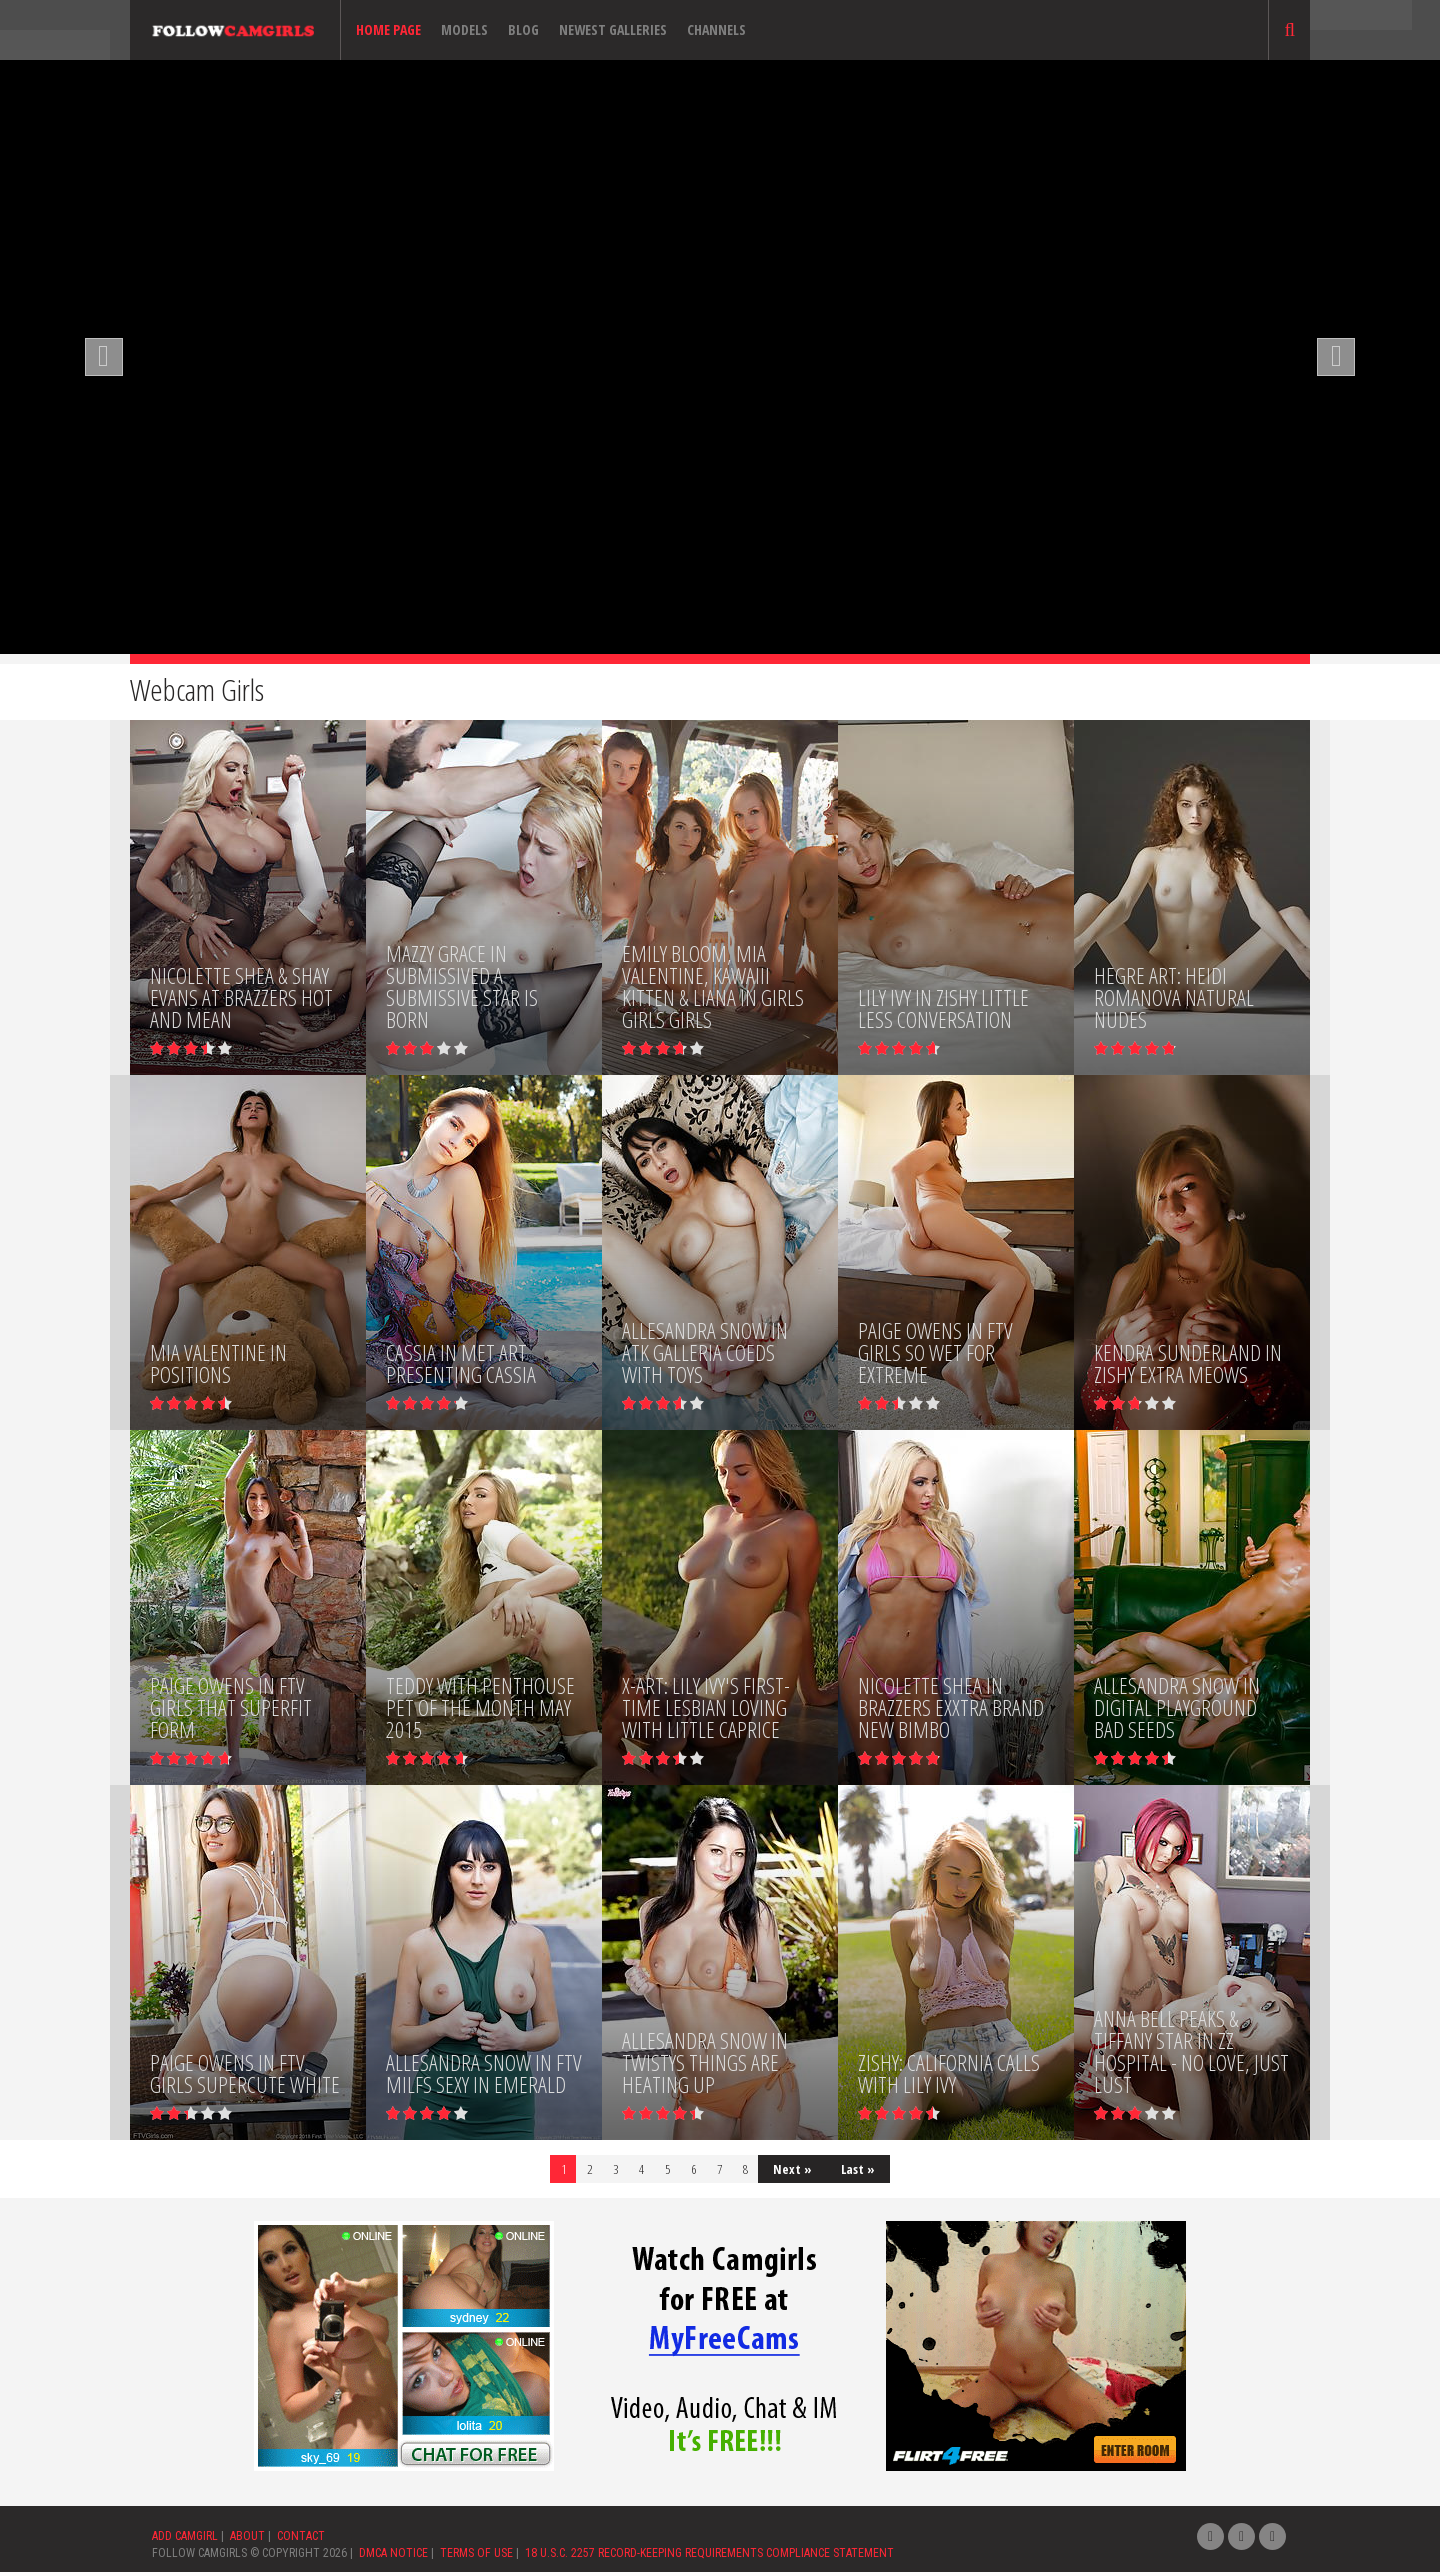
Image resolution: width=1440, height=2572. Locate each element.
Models (464, 29)
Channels (716, 29)
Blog (523, 29)
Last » (858, 2169)
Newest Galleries (613, 29)
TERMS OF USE (476, 2553)
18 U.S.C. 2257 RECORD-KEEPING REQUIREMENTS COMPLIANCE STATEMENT (709, 2553)
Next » (792, 2169)
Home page (388, 29)
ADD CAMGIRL (185, 2536)
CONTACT (301, 2536)
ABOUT (247, 2536)
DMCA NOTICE (393, 2553)
